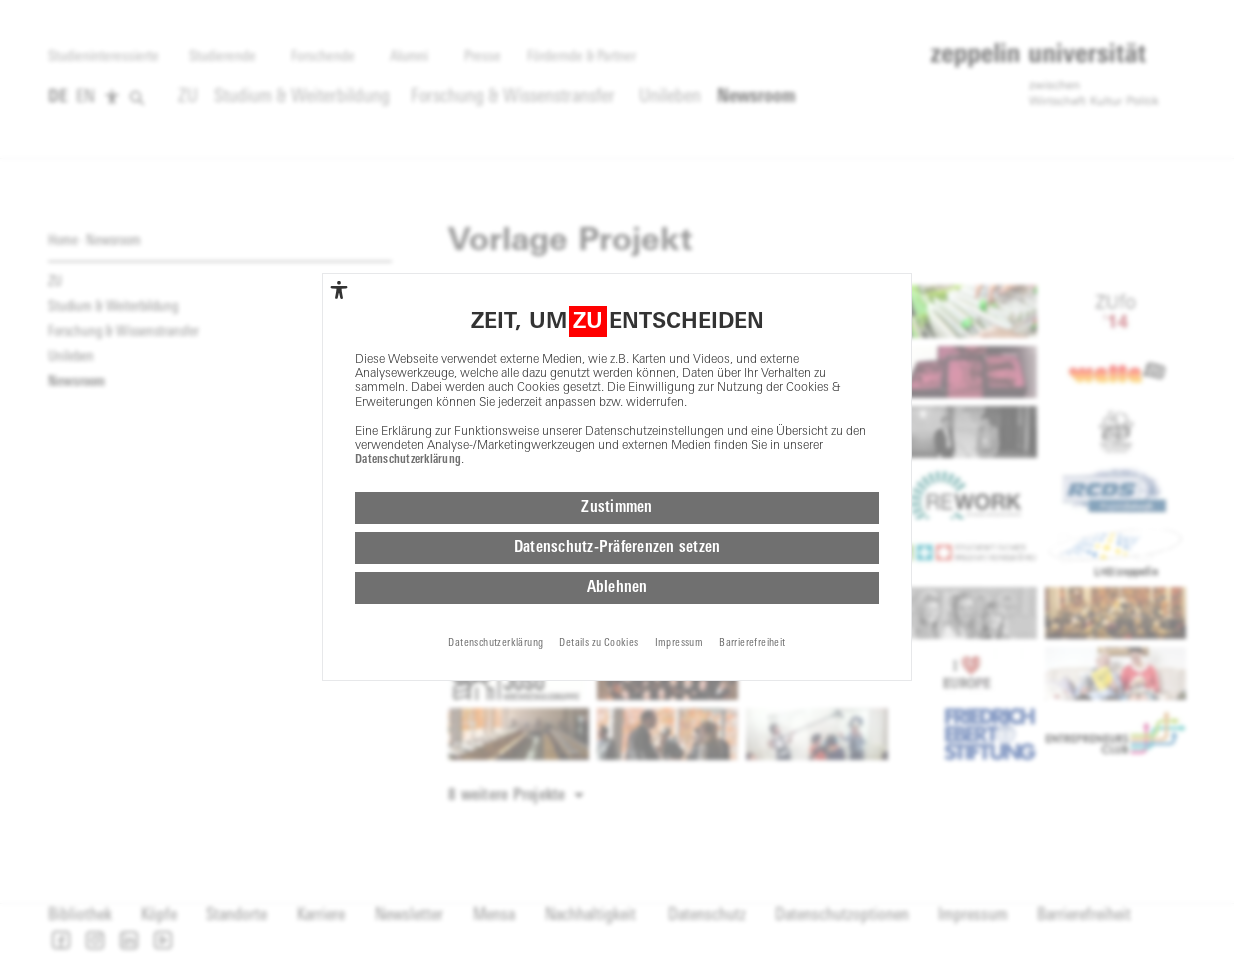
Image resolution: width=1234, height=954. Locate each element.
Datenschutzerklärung (408, 460)
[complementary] (339, 290)
